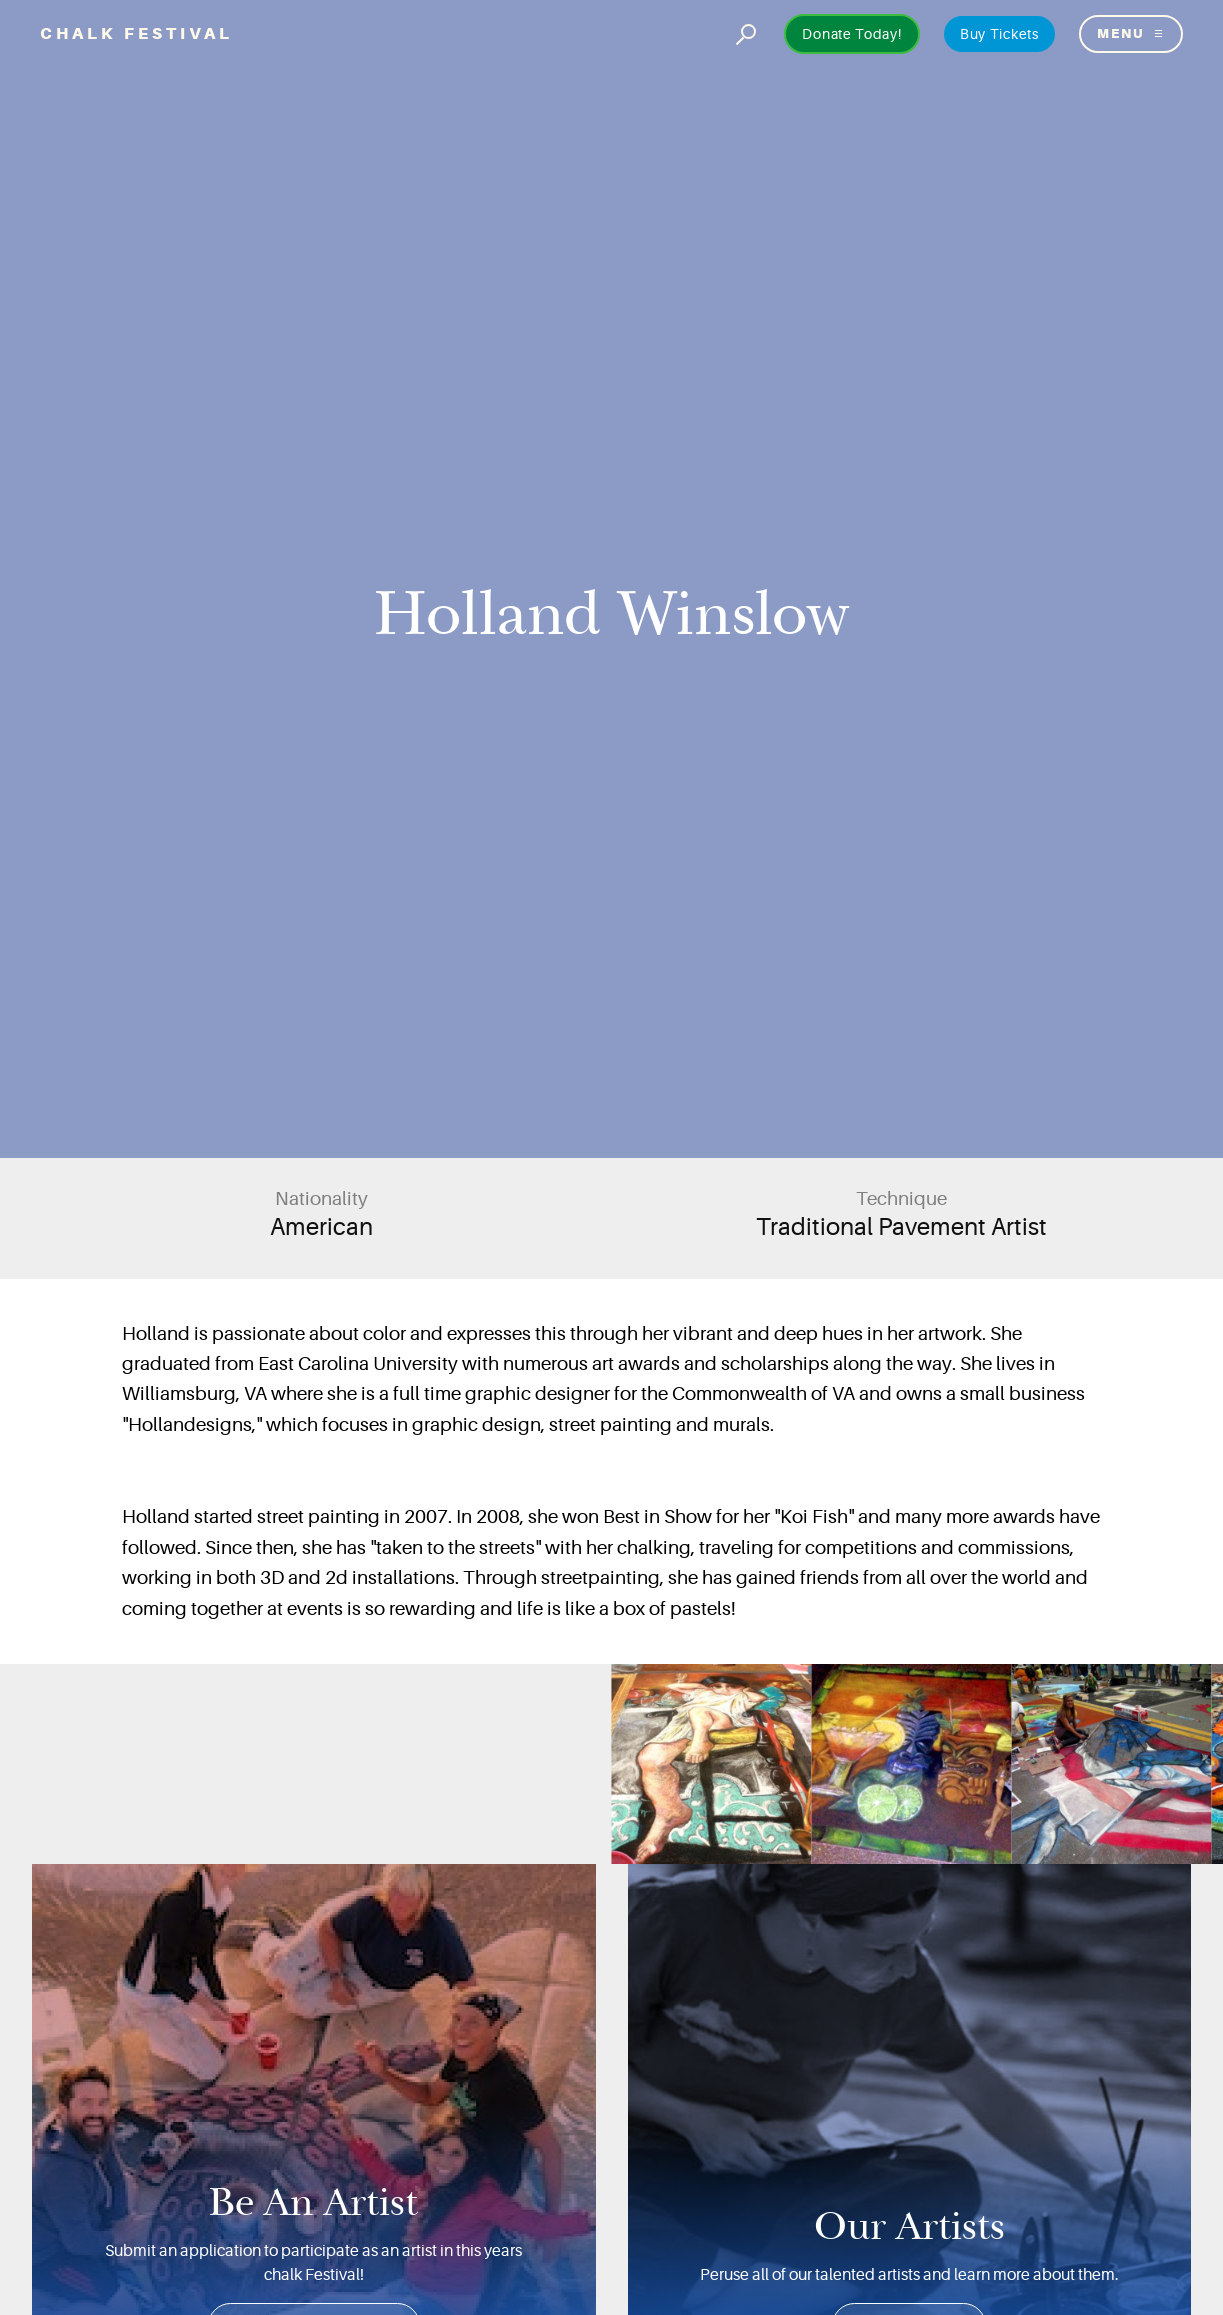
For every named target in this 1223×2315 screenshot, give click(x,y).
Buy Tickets (999, 34)
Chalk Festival (136, 33)
